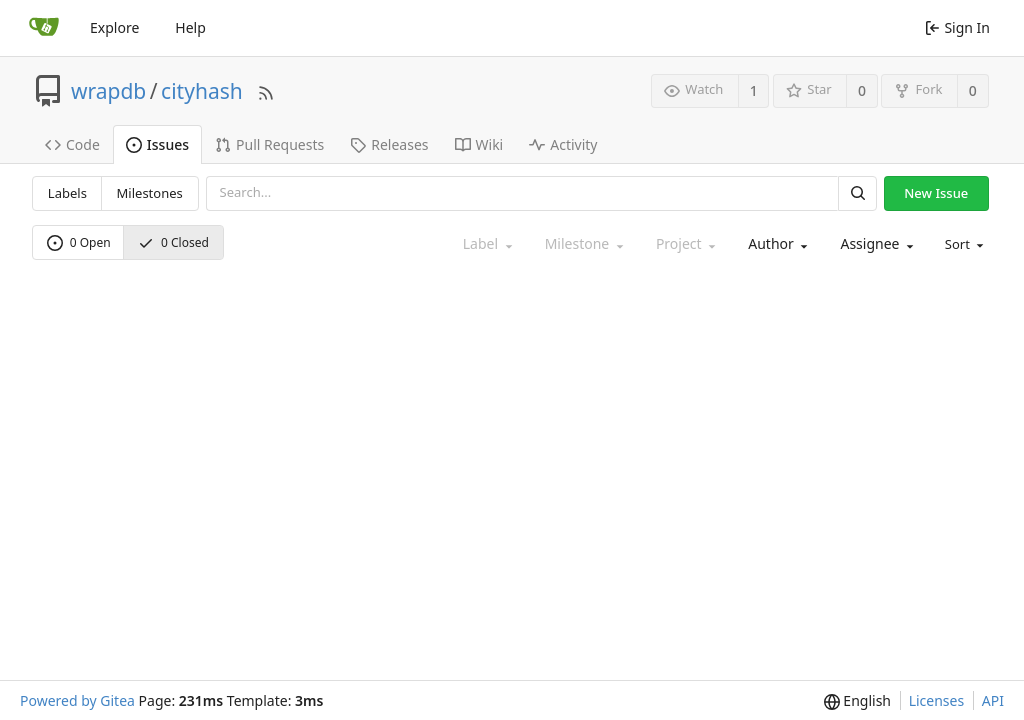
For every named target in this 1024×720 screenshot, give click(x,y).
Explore (114, 27)
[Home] (44, 28)
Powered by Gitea (77, 700)
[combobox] (776, 244)
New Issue (936, 193)
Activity (563, 144)
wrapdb (108, 91)
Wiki (479, 144)
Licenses (937, 700)
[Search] (857, 193)
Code (72, 144)
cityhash (202, 91)
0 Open (79, 242)
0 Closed (173, 242)
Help (190, 27)
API (993, 700)
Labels (67, 193)
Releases (389, 144)
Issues (157, 144)
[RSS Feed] (266, 90)
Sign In (957, 27)
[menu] (963, 244)
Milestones (150, 193)
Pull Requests (269, 144)
